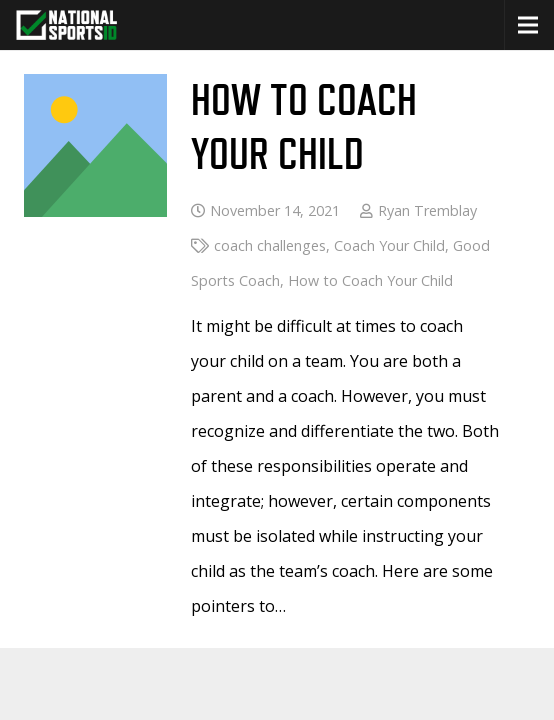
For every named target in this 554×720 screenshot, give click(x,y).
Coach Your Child (389, 245)
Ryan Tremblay (427, 210)
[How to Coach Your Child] (95, 91)
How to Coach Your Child (370, 280)
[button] (528, 25)
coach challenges (270, 245)
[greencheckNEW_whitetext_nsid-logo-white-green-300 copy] (66, 25)
